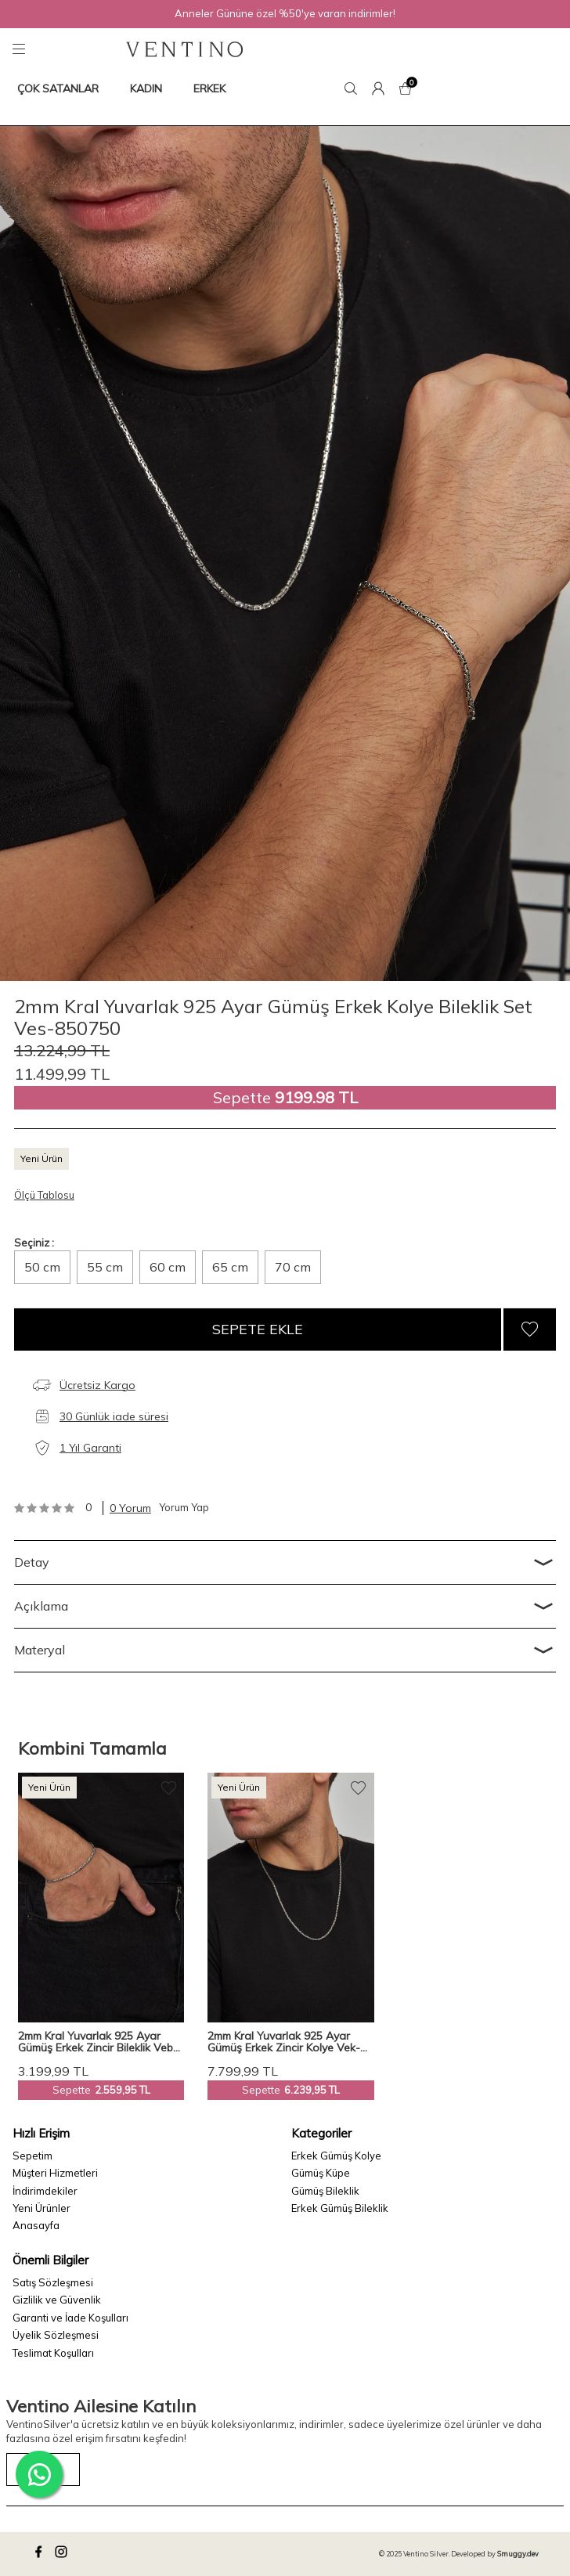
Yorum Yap (184, 1507)
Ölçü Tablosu (44, 1195)
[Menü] (21, 49)
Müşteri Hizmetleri (55, 2173)
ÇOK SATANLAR (58, 88)
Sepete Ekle (257, 1329)
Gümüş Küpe (320, 2173)
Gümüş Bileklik (325, 2191)
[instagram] (63, 2554)
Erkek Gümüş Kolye (336, 2155)
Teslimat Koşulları (53, 2353)
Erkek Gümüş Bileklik (339, 2208)
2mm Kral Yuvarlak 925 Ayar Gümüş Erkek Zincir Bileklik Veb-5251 (98, 2042)
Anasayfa (36, 2225)
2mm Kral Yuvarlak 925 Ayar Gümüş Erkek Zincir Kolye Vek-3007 (283, 2042)
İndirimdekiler (45, 2191)
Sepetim (32, 2155)
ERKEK (209, 88)
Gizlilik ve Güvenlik (57, 2299)
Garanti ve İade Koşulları (70, 2317)
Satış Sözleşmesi (53, 2282)
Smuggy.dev (518, 2553)
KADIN (146, 88)
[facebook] (40, 2554)
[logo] (184, 49)
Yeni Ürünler (41, 2208)
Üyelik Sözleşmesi (56, 2335)
